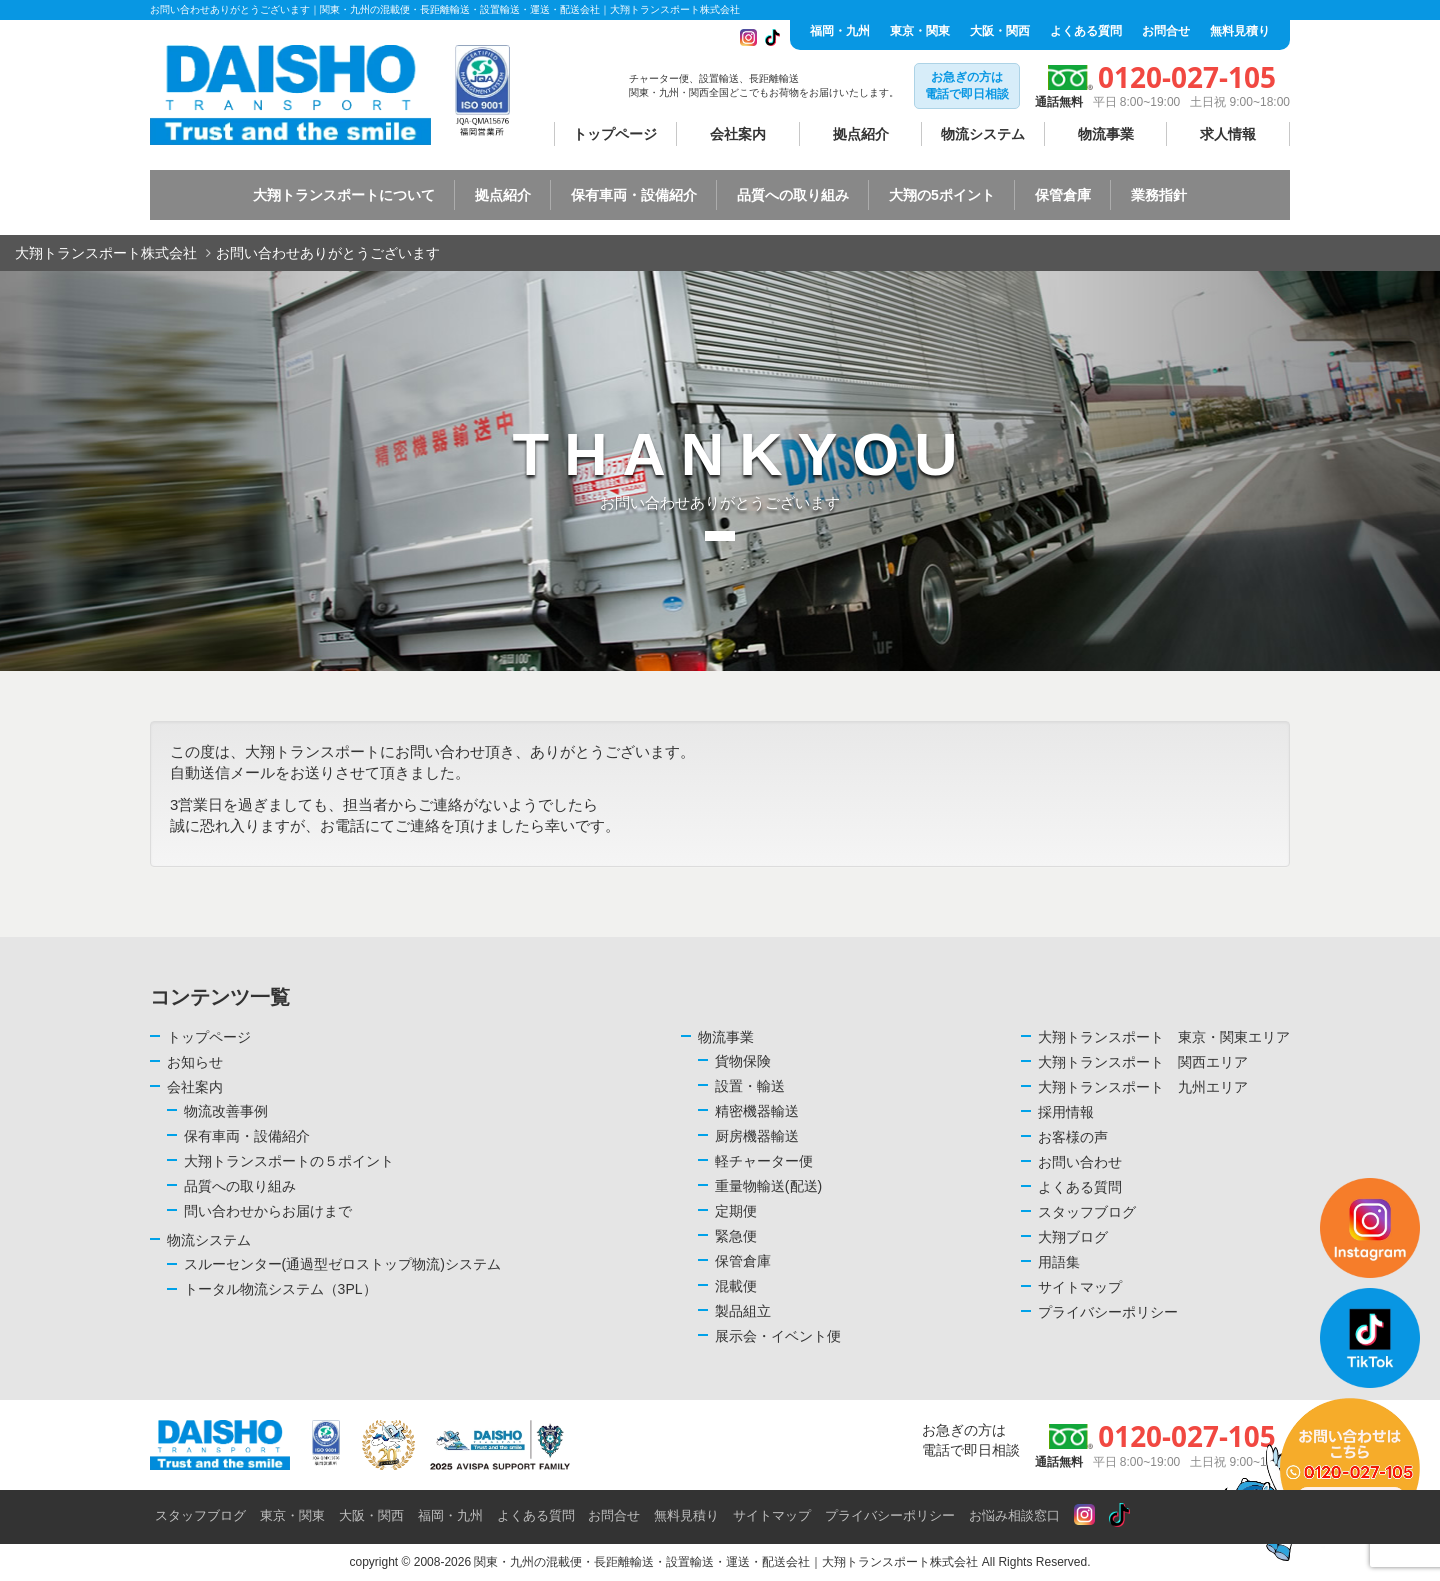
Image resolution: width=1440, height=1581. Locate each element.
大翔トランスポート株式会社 (106, 253)
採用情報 (1066, 1112)
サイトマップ (1080, 1287)
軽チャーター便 (764, 1161)
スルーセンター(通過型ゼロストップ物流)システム (342, 1264)
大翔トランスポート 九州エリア (1143, 1087)
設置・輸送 (750, 1086)
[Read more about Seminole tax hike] (1084, 1515)
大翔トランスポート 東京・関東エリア (1164, 1037)
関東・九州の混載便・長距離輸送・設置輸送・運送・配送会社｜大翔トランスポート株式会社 (726, 1562)
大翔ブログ (1073, 1237)
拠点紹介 (861, 134)
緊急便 (736, 1236)
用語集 (1059, 1262)
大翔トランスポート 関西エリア (1143, 1062)
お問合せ (1166, 31)
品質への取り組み (793, 195)
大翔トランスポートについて (344, 195)
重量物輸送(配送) (768, 1186)
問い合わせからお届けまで (268, 1211)
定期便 (736, 1211)
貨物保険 (743, 1061)
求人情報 (1228, 134)
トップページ (615, 134)
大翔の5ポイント (942, 195)
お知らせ (195, 1062)
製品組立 (743, 1311)
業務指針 (1159, 195)
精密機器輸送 (757, 1111)
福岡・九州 (840, 31)
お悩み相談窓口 (1014, 1515)
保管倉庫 (1063, 195)
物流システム (983, 134)
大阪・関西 (1000, 31)
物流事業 (1106, 134)
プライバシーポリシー (1108, 1312)
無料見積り (1240, 31)
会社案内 (738, 134)
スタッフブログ (1087, 1212)
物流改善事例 (226, 1111)
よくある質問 (1086, 31)
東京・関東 (920, 31)
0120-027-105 (1187, 77)
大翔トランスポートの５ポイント (289, 1161)
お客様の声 (1073, 1137)
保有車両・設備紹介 (634, 195)
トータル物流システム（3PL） (280, 1289)
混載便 (736, 1286)
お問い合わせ (1080, 1162)
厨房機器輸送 (757, 1136)
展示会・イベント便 (778, 1336)
